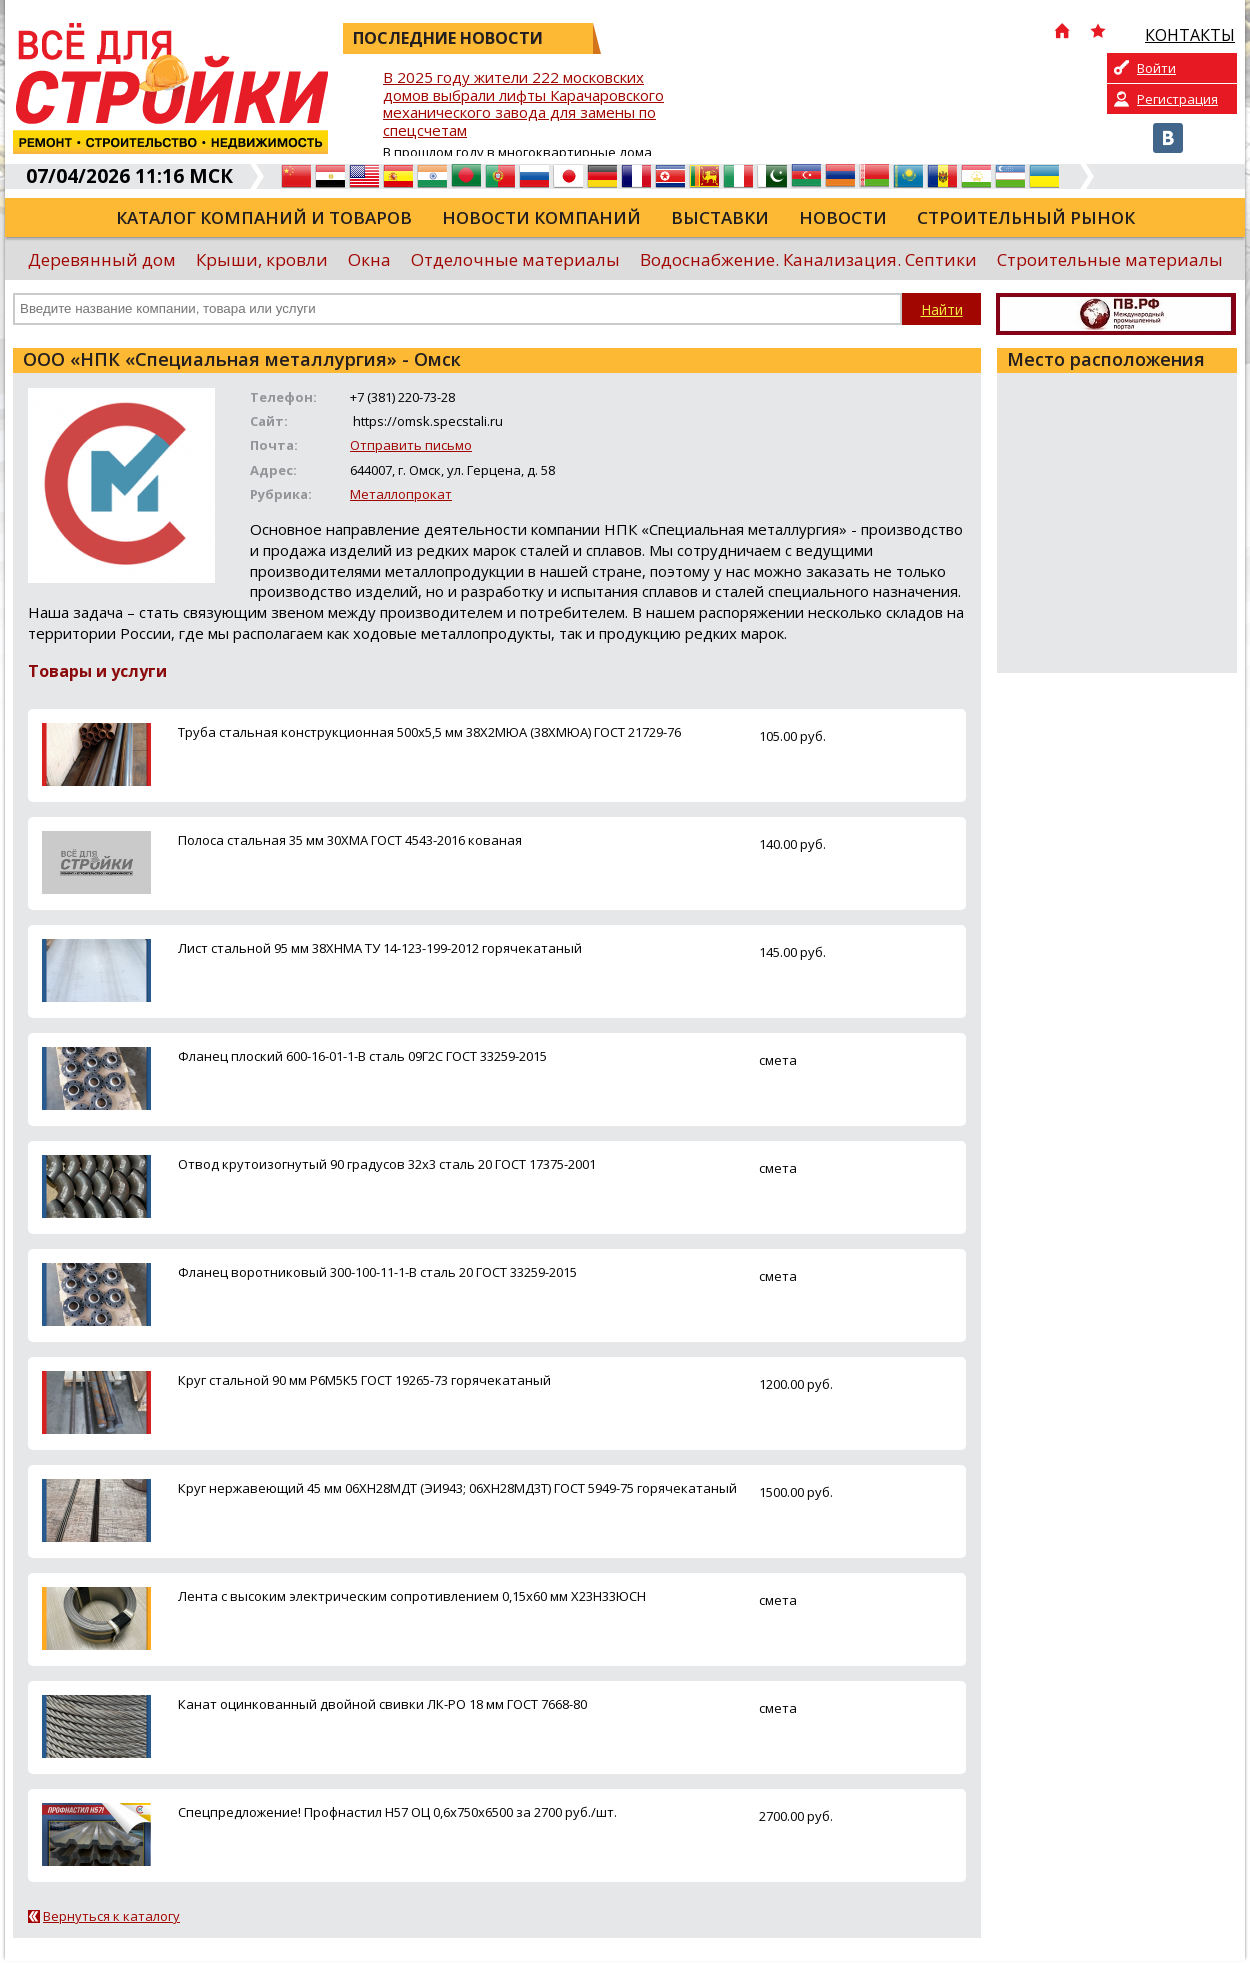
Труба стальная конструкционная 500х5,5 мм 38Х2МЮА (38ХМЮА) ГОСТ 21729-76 (429, 732)
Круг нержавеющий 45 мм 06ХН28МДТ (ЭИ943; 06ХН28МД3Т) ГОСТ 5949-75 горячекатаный (457, 1488)
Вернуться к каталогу (111, 1916)
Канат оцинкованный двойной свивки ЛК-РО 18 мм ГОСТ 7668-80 (382, 1704)
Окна (369, 259)
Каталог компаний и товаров (264, 217)
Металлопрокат (401, 494)
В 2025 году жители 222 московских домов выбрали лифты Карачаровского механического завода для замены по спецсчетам (523, 104)
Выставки (720, 217)
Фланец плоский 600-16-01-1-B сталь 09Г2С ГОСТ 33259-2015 (362, 1056)
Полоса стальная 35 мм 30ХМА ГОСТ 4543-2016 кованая (350, 840)
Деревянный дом (102, 259)
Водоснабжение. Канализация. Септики (808, 259)
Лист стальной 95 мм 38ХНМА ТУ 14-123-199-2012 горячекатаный (380, 948)
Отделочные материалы (515, 259)
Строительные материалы (1110, 259)
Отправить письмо (411, 445)
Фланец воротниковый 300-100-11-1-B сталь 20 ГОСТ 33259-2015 (377, 1272)
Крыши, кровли (262, 259)
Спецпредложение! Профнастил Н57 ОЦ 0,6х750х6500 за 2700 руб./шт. (397, 1812)
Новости (843, 217)
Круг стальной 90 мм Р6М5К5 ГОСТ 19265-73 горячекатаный (364, 1380)
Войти (1156, 68)
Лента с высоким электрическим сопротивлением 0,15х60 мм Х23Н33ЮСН (412, 1596)
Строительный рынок (1026, 217)
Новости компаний (541, 217)
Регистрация (1177, 99)
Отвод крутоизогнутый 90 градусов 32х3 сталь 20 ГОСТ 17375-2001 (387, 1164)
